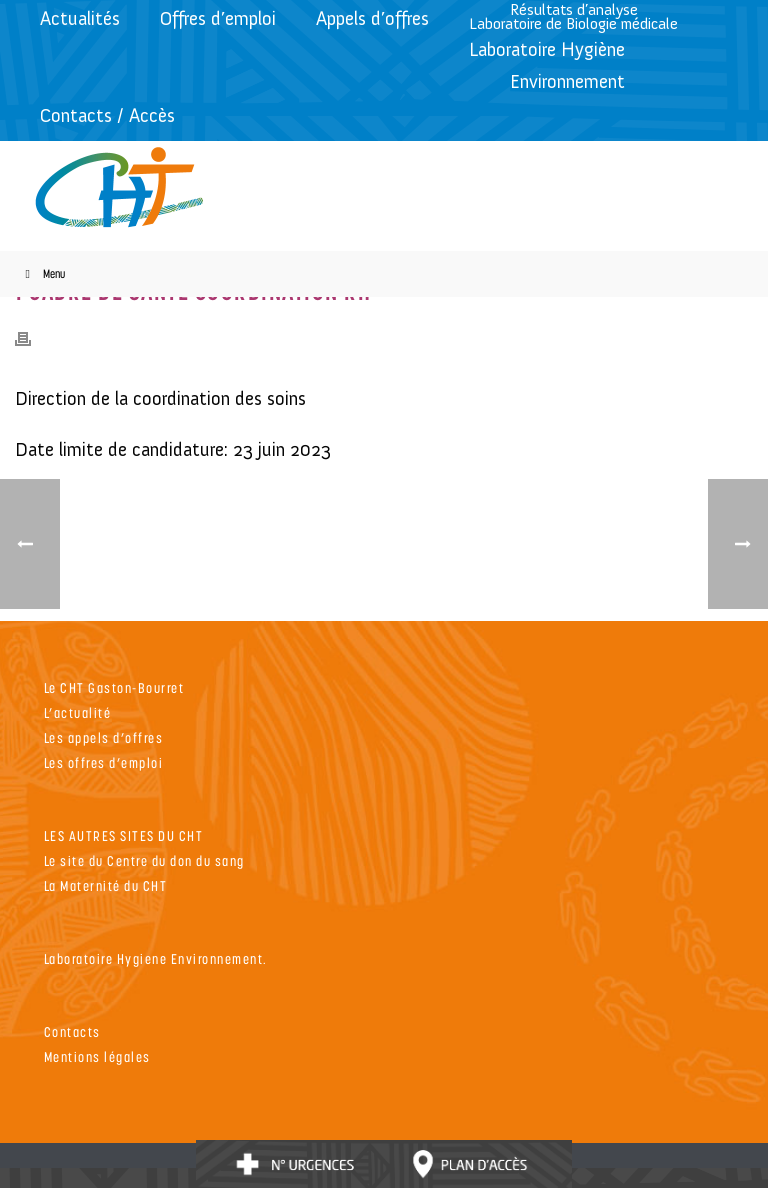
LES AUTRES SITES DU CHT (124, 835)
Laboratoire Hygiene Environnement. (156, 958)
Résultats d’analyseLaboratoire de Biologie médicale (573, 16)
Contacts (72, 1031)
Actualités (80, 18)
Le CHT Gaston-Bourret (114, 687)
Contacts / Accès (107, 115)
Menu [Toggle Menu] (42, 273)
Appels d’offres (372, 18)
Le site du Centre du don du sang (144, 860)
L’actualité (78, 712)
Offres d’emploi (218, 18)
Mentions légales (97, 1056)
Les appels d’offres (104, 737)
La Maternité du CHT (106, 885)
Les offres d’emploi (104, 762)
